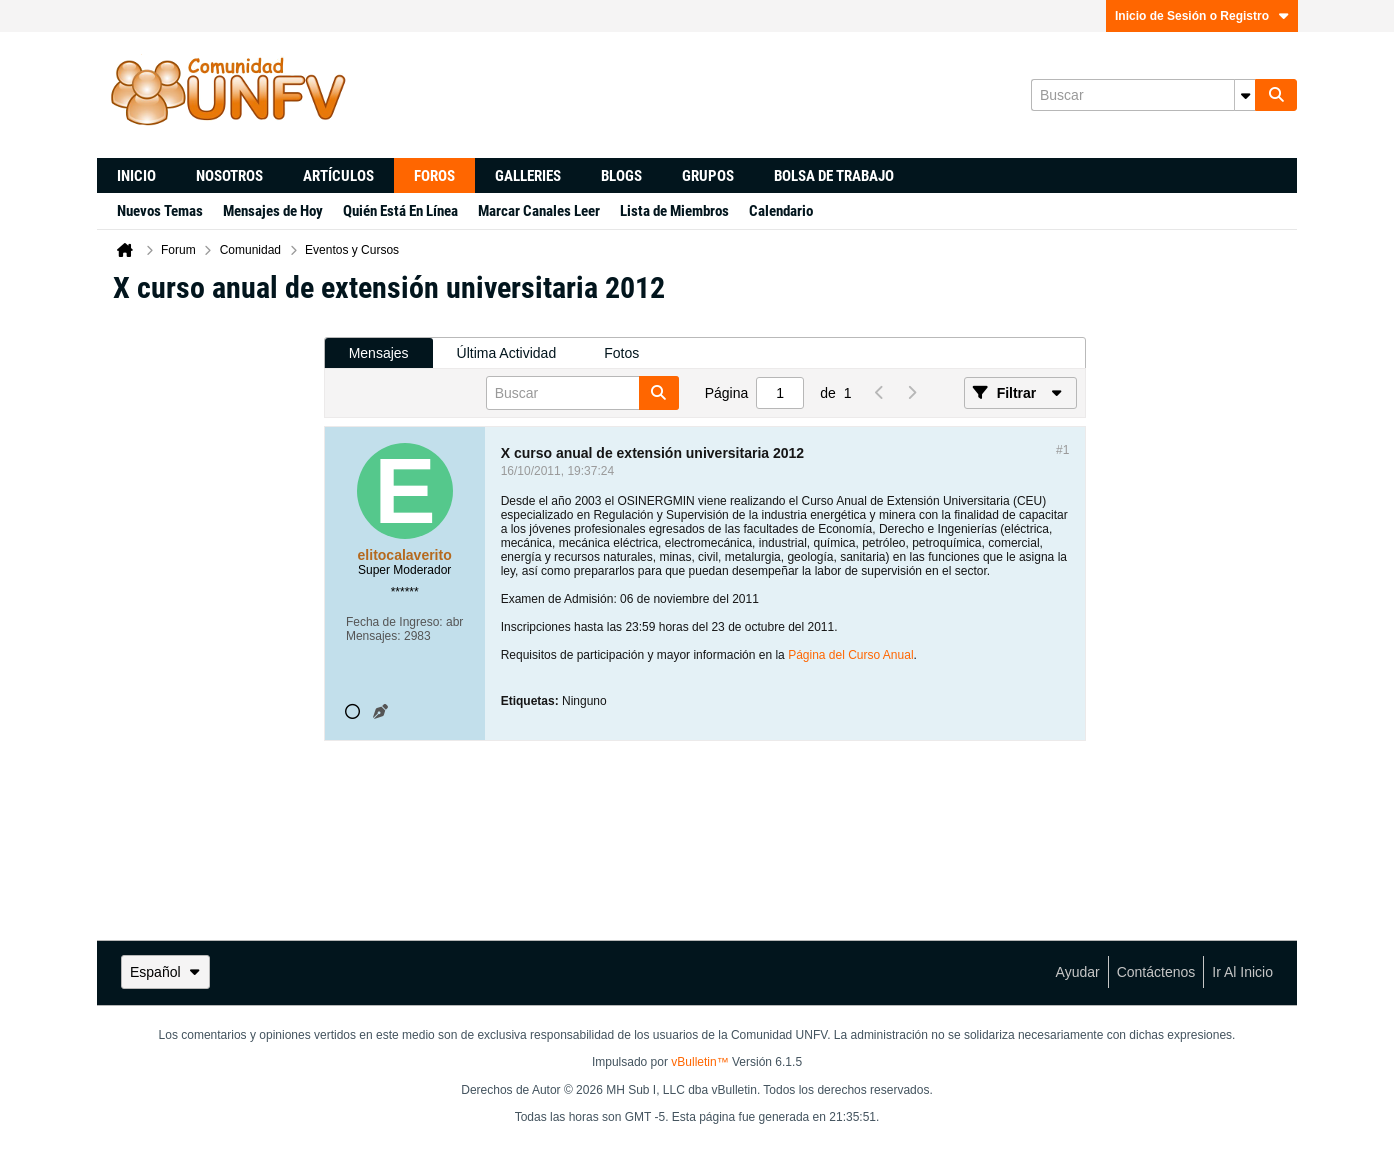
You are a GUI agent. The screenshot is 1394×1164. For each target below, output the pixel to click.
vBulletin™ (699, 1062)
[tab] (379, 353)
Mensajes (379, 353)
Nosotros (229, 176)
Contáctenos (1156, 972)
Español (165, 972)
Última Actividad (507, 353)
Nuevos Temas (160, 211)
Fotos (621, 353)
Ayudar (1078, 972)
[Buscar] (1143, 95)
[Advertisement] (210, 621)
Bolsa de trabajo (834, 176)
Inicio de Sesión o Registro (1202, 16)
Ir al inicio (1242, 972)
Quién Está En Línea (400, 211)
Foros (434, 176)
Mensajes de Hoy (273, 211)
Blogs (621, 176)
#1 (1062, 450)
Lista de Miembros (674, 211)
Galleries (528, 176)
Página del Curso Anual (850, 655)
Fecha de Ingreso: (394, 622)
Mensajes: (373, 636)
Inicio (136, 176)
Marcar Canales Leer (539, 211)
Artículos (338, 176)
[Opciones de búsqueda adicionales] (1245, 95)
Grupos (708, 176)
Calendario (781, 211)
